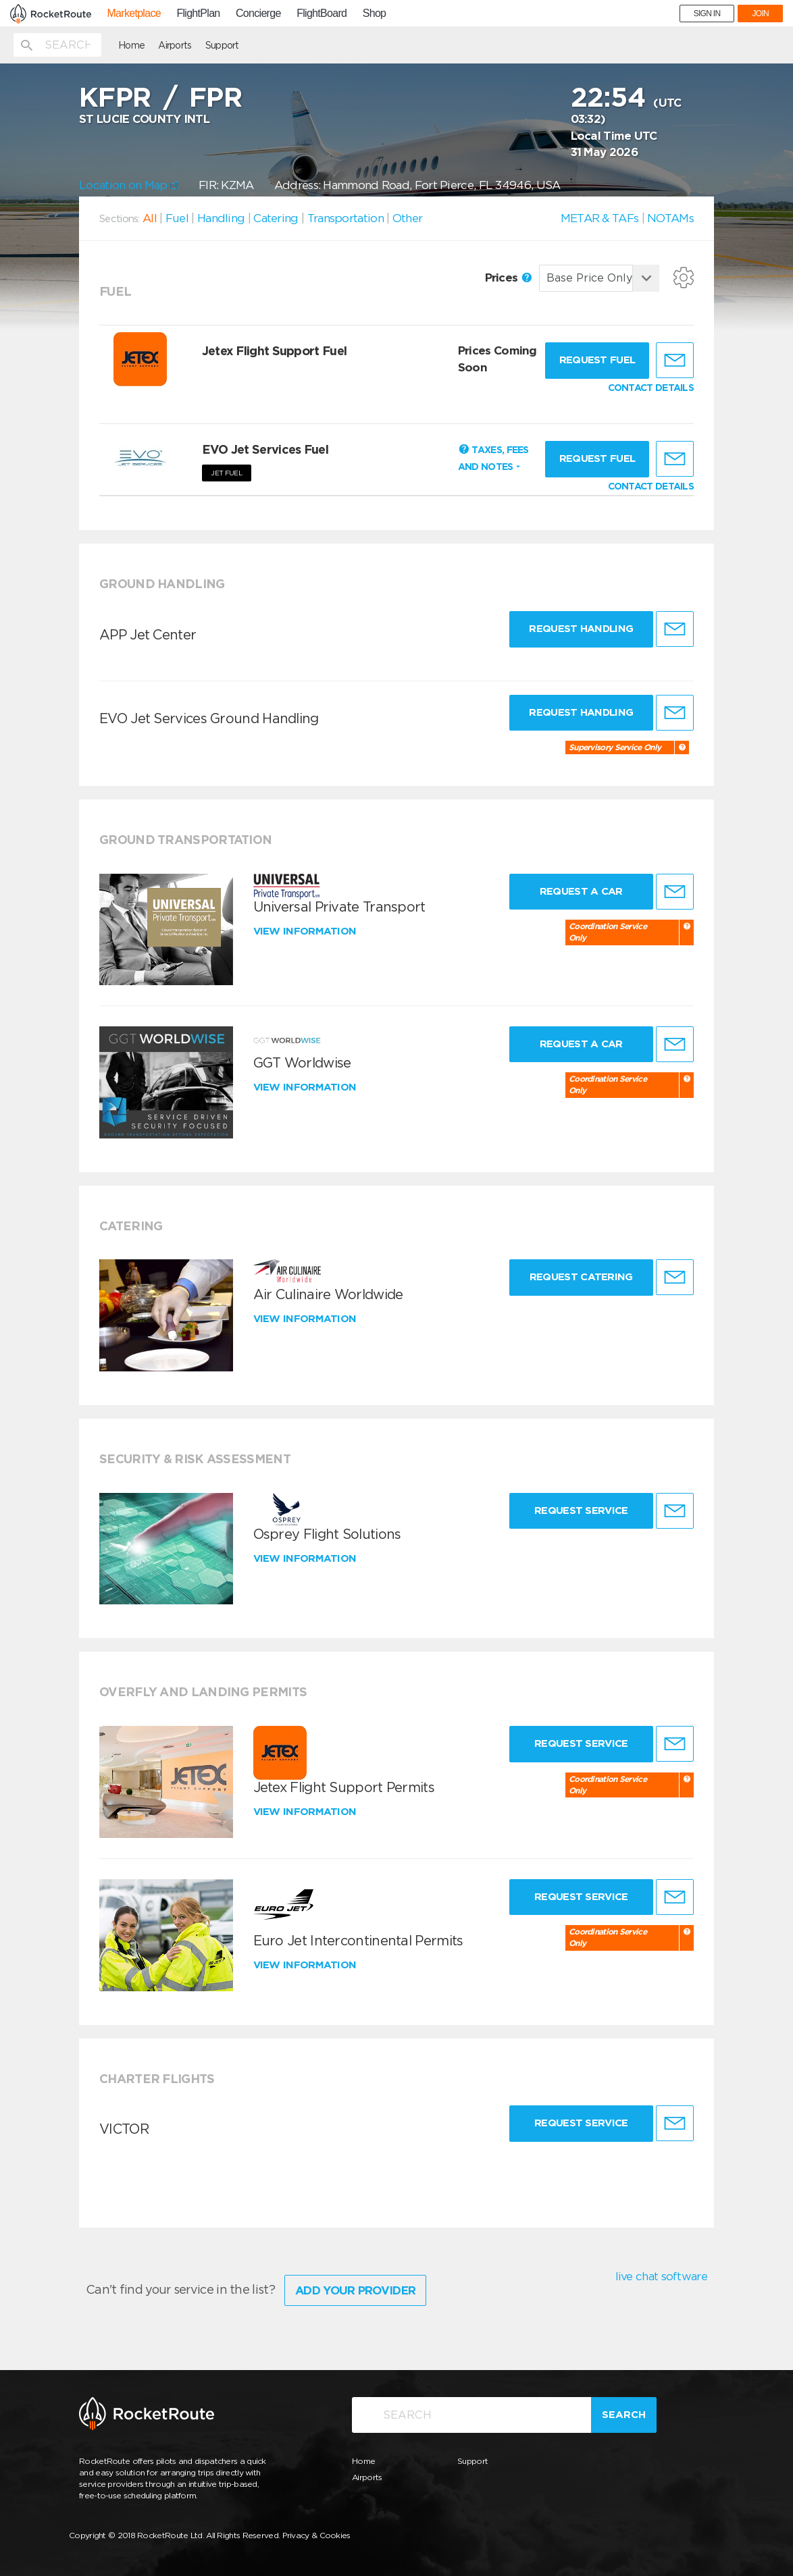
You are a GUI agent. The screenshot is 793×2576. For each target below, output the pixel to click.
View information (306, 931)
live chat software (661, 2276)
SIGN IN (707, 13)
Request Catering (581, 1277)
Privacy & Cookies (316, 2535)
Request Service (581, 1510)
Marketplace (133, 13)
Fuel (176, 218)
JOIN (760, 13)
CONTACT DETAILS (651, 387)
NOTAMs (670, 218)
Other (407, 218)
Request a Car (581, 891)
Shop (374, 13)
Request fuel (597, 360)
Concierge (258, 13)
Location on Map (128, 185)
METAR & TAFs (600, 218)
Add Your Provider (355, 2290)
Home (131, 45)
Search (624, 2415)
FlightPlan (198, 13)
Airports (174, 45)
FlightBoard (322, 13)
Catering (275, 218)
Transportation (345, 218)
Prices (508, 277)
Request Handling (581, 629)
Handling (221, 218)
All (150, 218)
